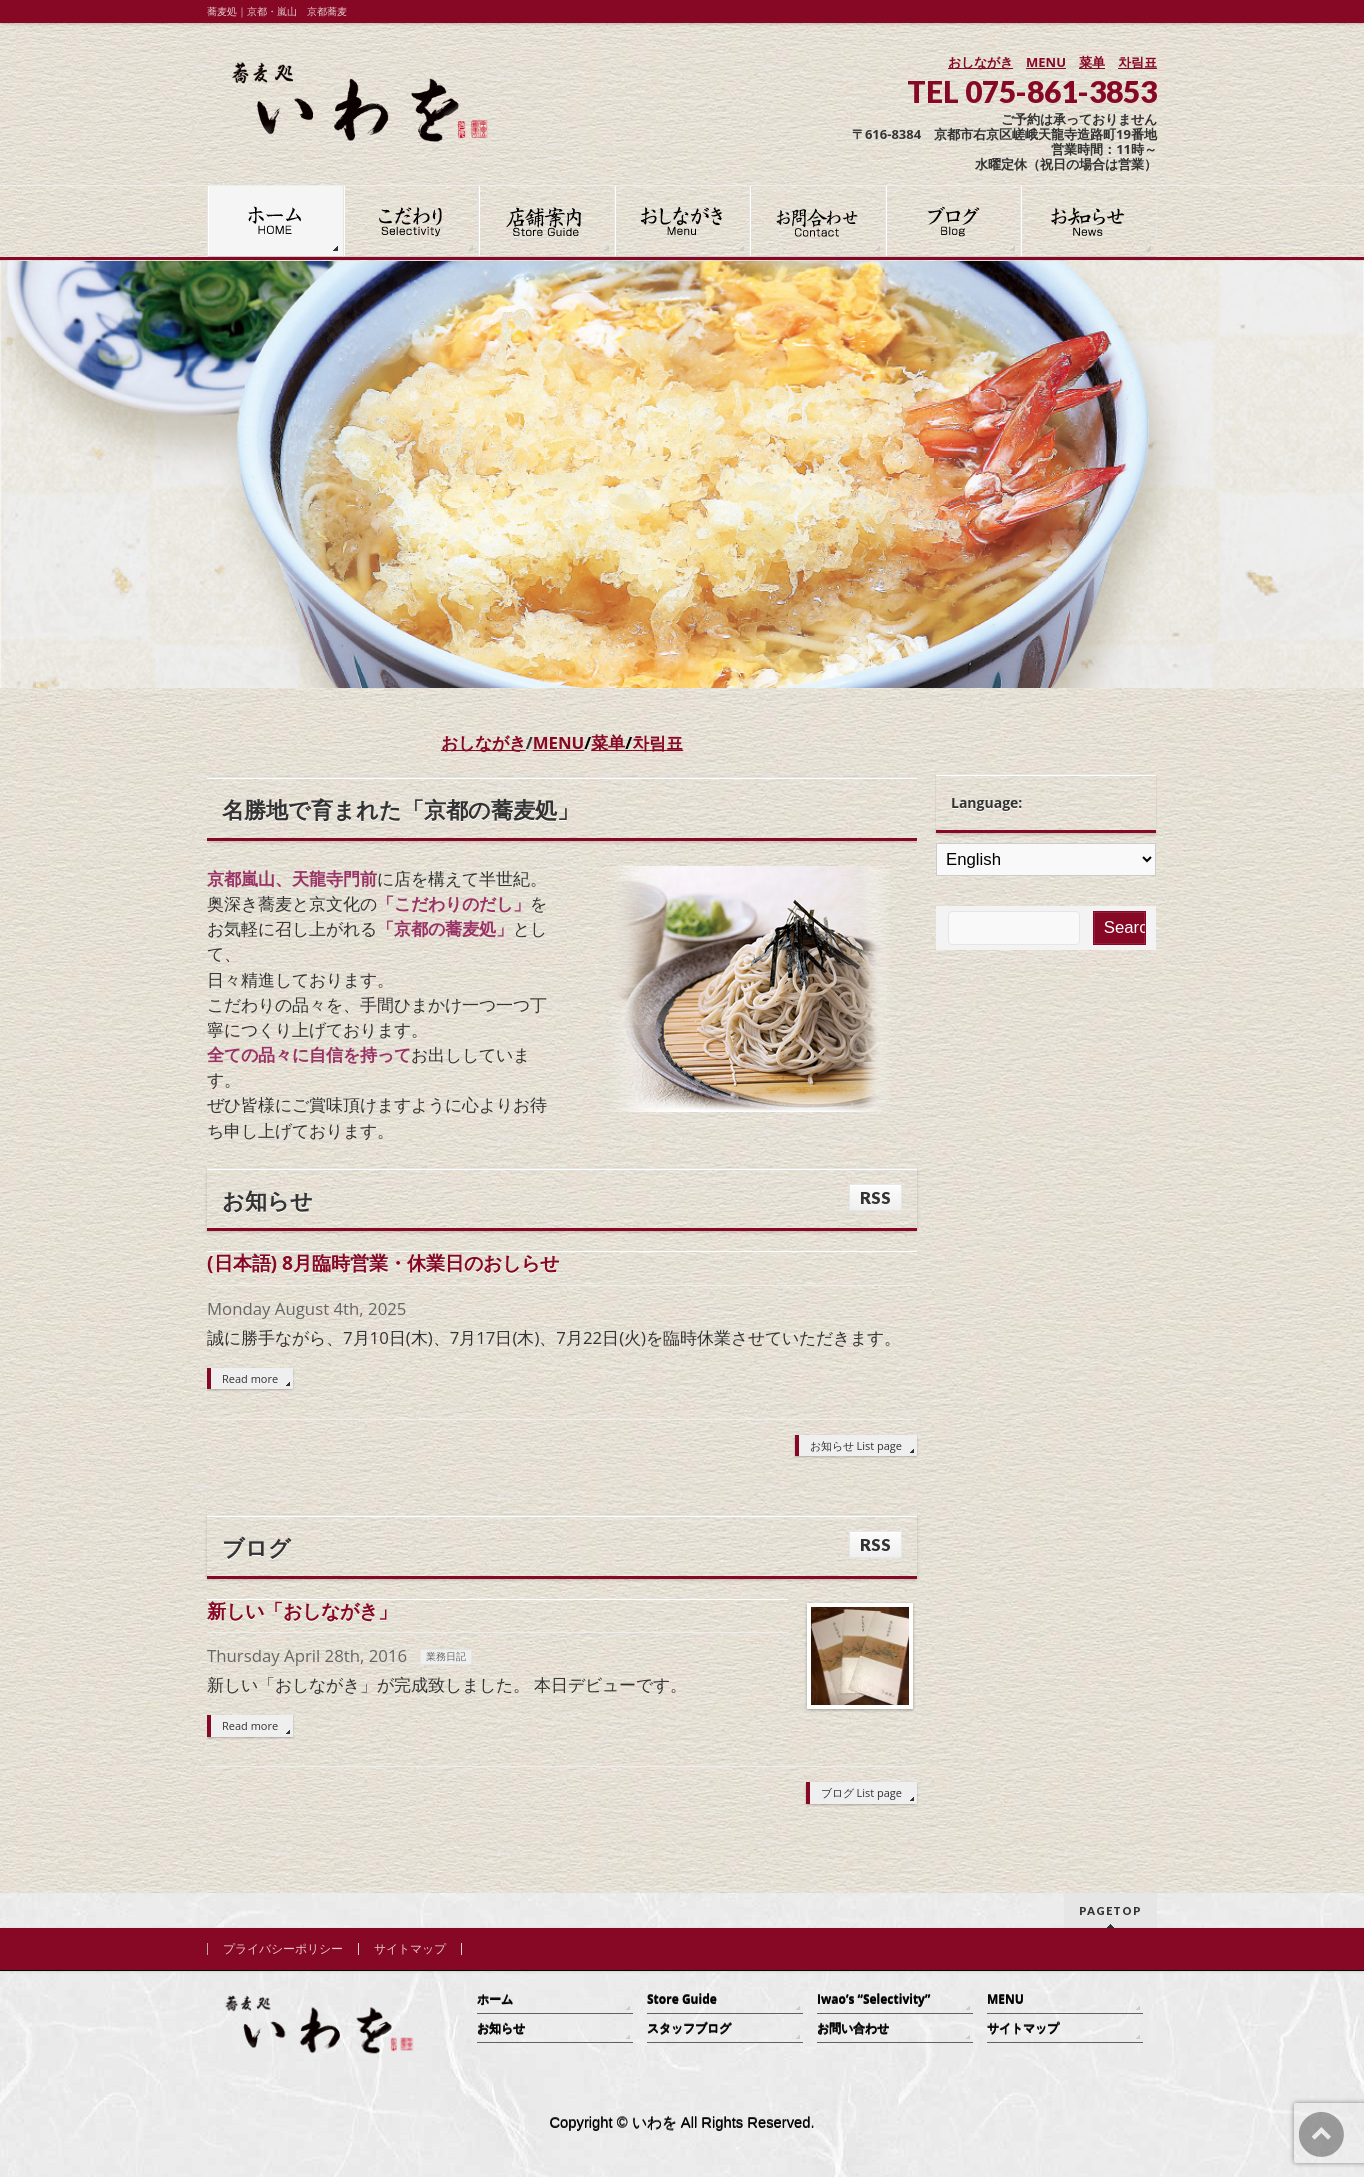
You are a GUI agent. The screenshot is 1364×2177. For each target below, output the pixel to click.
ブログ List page (861, 1792)
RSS (875, 1197)
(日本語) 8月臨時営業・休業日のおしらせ (383, 1262)
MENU (1046, 62)
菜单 (1092, 62)
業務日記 (446, 1656)
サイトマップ (410, 1949)
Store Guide (682, 1999)
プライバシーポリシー (283, 1949)
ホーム (495, 1999)
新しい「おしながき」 (302, 1610)
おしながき (980, 62)
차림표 (1137, 62)
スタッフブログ (689, 2028)
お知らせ (501, 2028)
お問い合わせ (853, 2028)
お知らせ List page (856, 1445)
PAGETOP (1110, 1910)
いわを (654, 2123)
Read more (250, 1378)
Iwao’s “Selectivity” (873, 1999)
